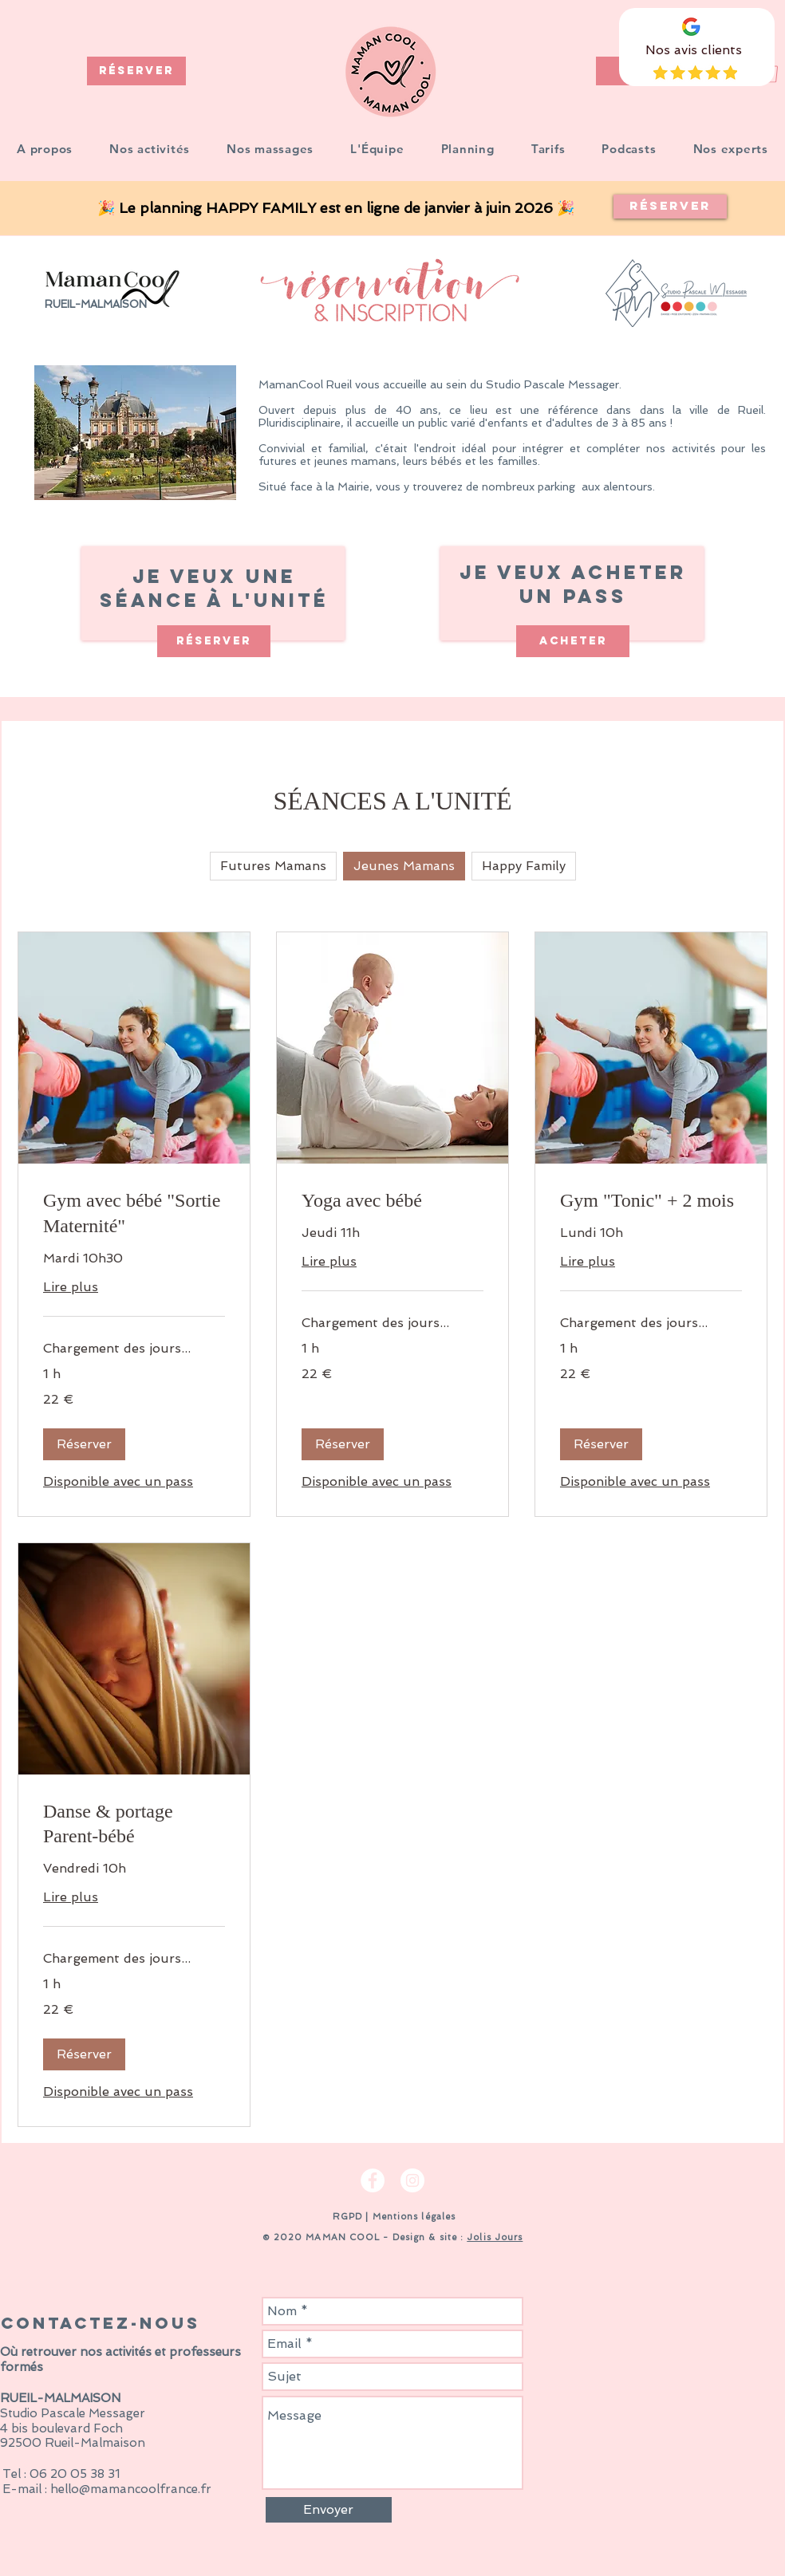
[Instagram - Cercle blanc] (412, 2180)
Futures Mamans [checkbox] (273, 865)
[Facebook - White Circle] (373, 2180)
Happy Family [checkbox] (524, 865)
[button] (149, 148)
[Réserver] (670, 207)
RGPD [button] (346, 2217)
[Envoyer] (329, 2510)
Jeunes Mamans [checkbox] (404, 865)
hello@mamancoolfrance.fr (130, 2489)
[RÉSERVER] (136, 71)
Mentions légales (414, 2217)
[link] (134, 1213)
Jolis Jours (495, 2237)
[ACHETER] (572, 641)
